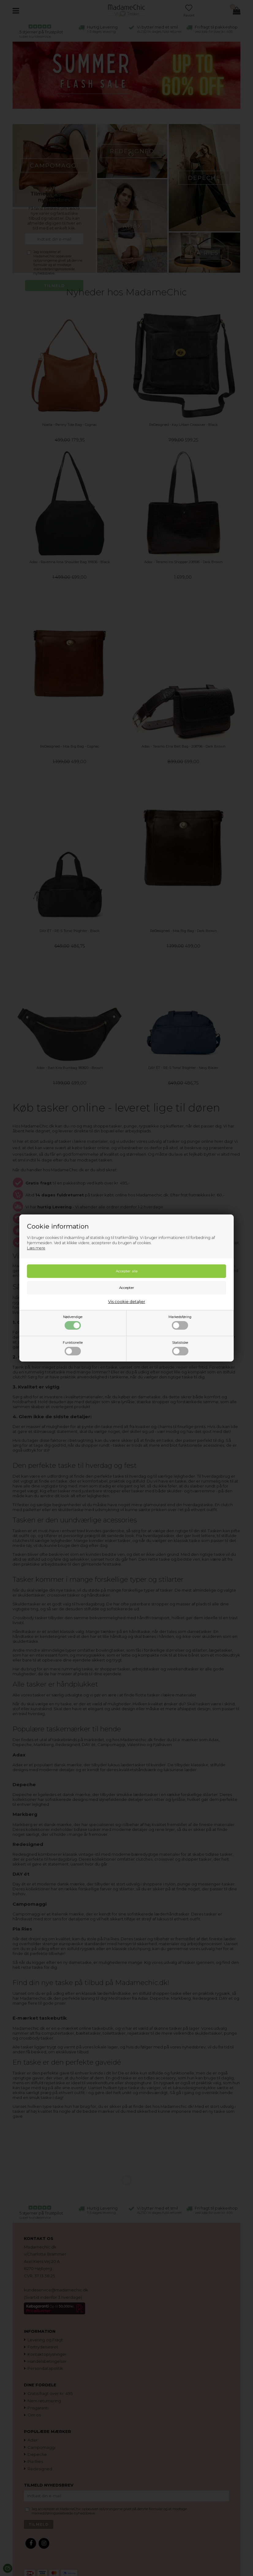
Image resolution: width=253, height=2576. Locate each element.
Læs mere (36, 1248)
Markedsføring (179, 1322)
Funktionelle (73, 1348)
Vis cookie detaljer (126, 1301)
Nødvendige (72, 1322)
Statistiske (180, 1348)
